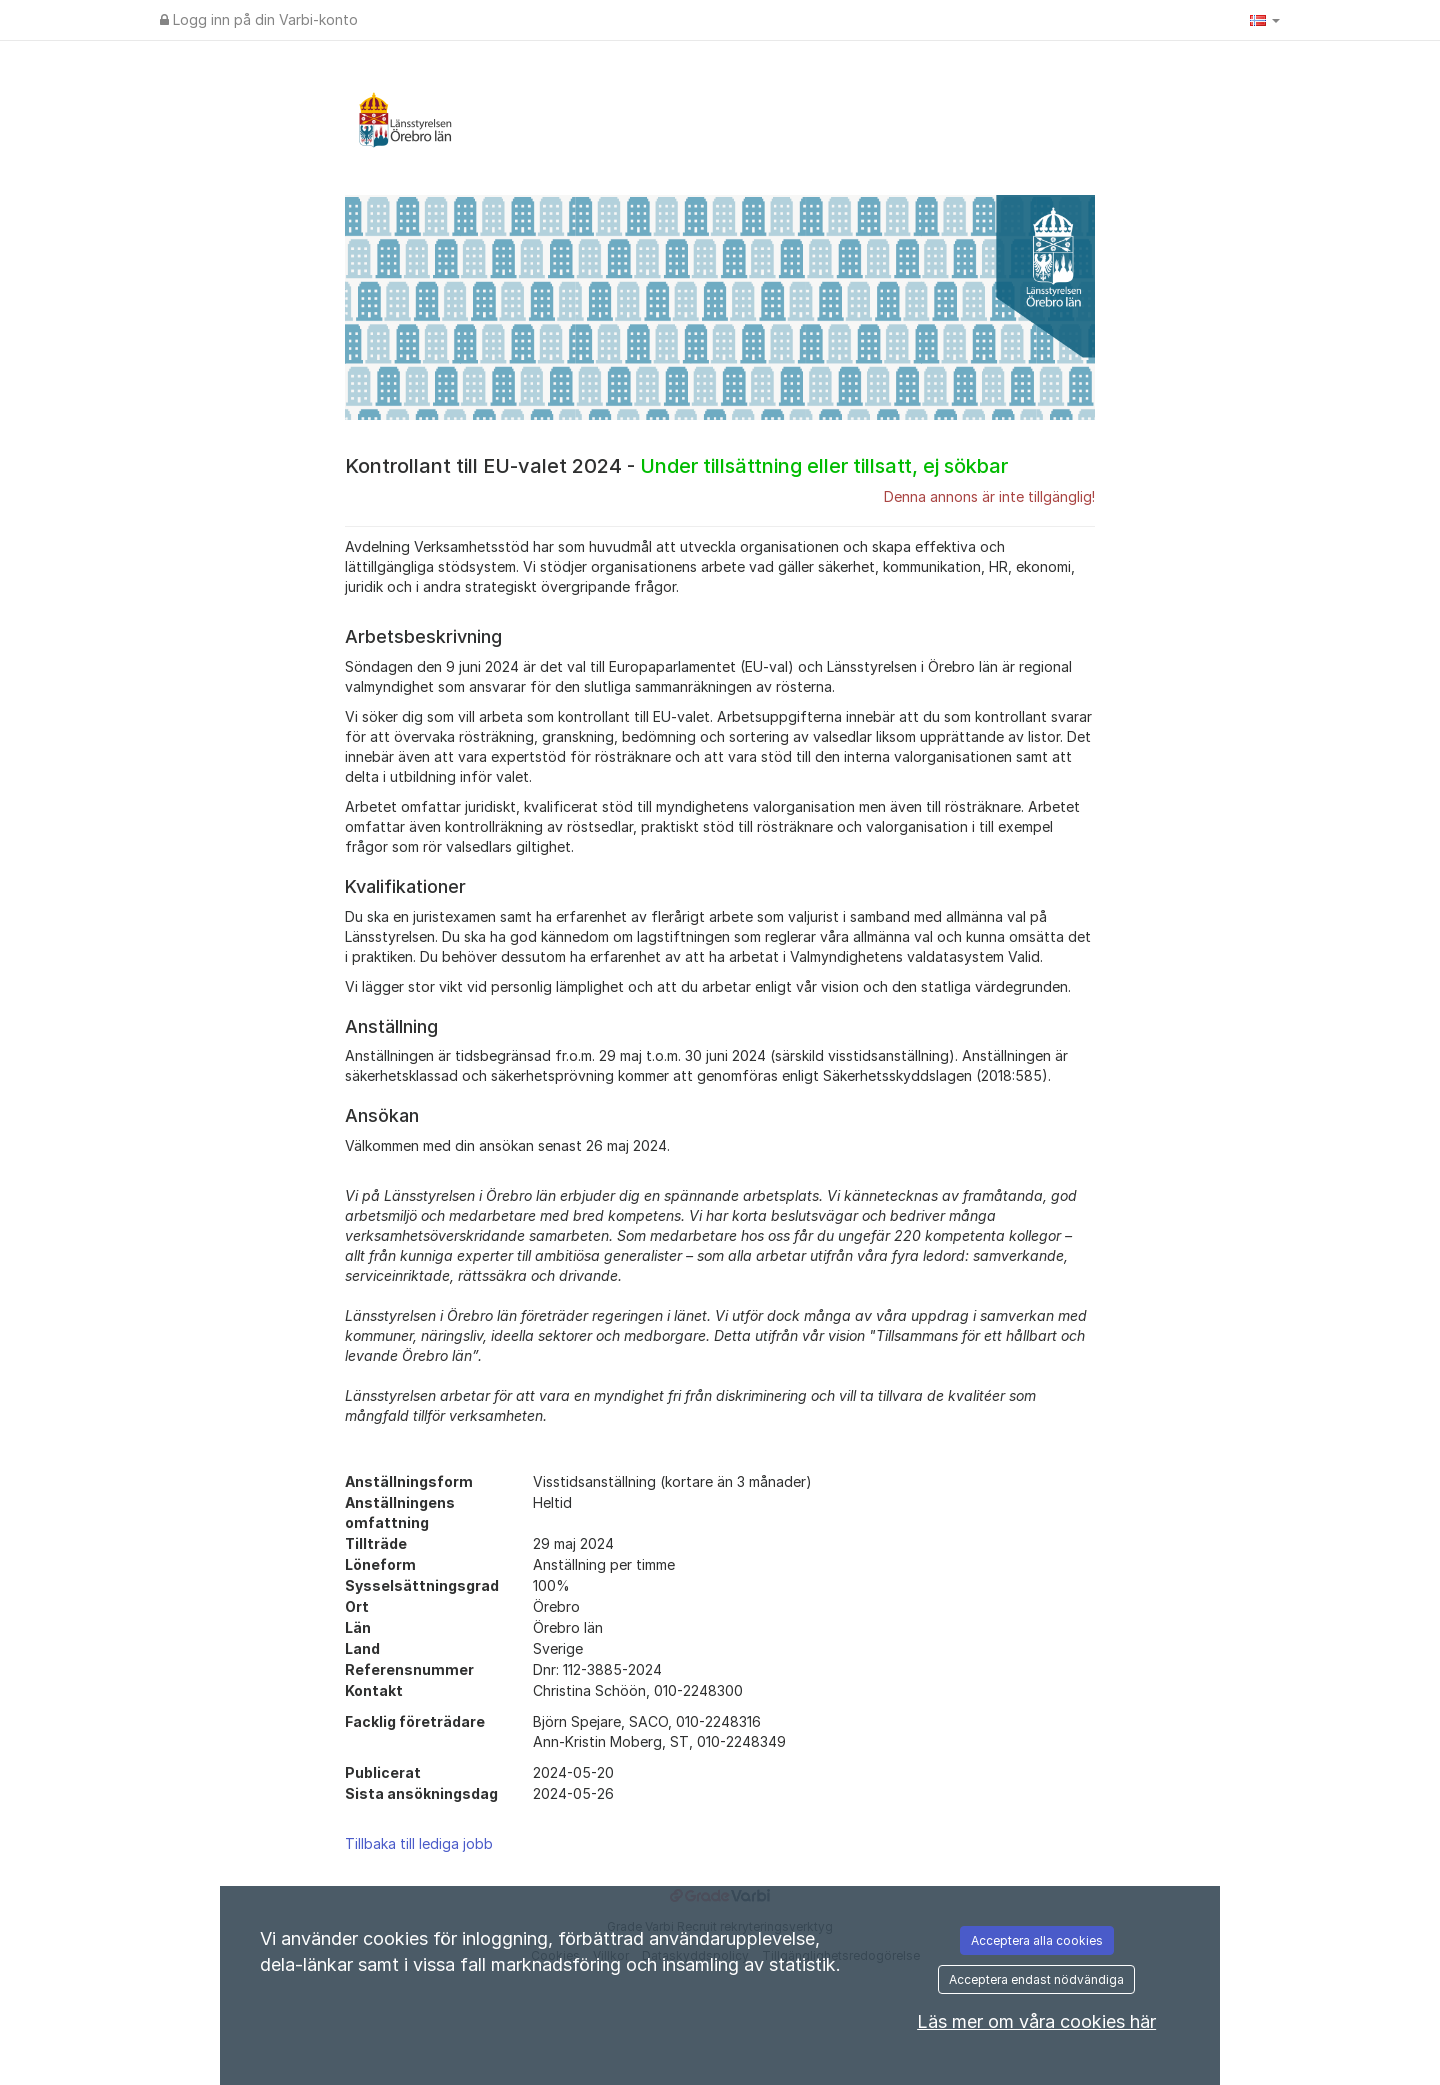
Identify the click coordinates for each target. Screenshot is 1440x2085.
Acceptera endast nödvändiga (1036, 1979)
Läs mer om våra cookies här (1036, 2021)
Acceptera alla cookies (1037, 1940)
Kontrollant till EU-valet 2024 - (676, 466)
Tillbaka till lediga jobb (419, 1843)
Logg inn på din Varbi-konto (259, 19)
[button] (1265, 20)
